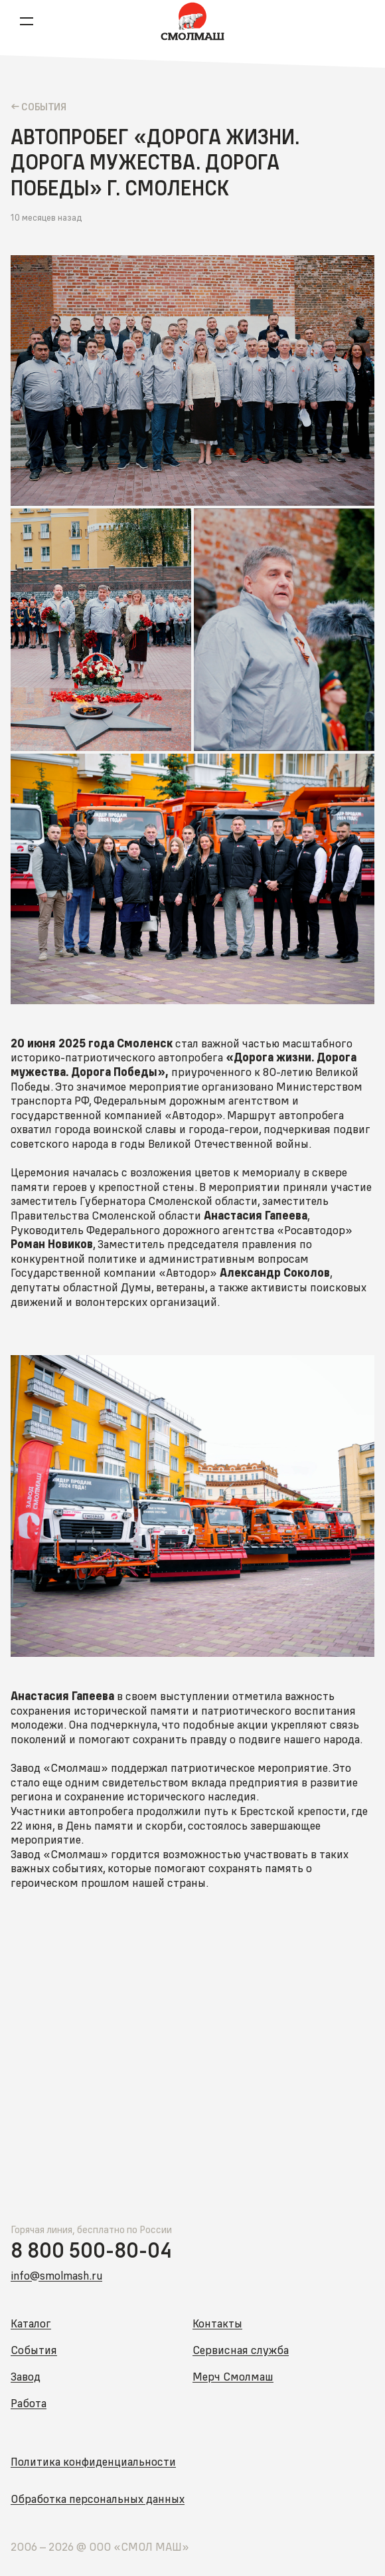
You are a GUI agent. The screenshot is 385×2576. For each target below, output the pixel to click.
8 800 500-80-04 (91, 2250)
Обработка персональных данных (98, 2498)
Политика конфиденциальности (93, 2461)
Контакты (217, 2323)
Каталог (31, 2323)
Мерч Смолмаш (233, 2376)
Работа (28, 2403)
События (34, 2349)
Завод (25, 2376)
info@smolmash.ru (56, 2275)
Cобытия (43, 106)
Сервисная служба (241, 2349)
